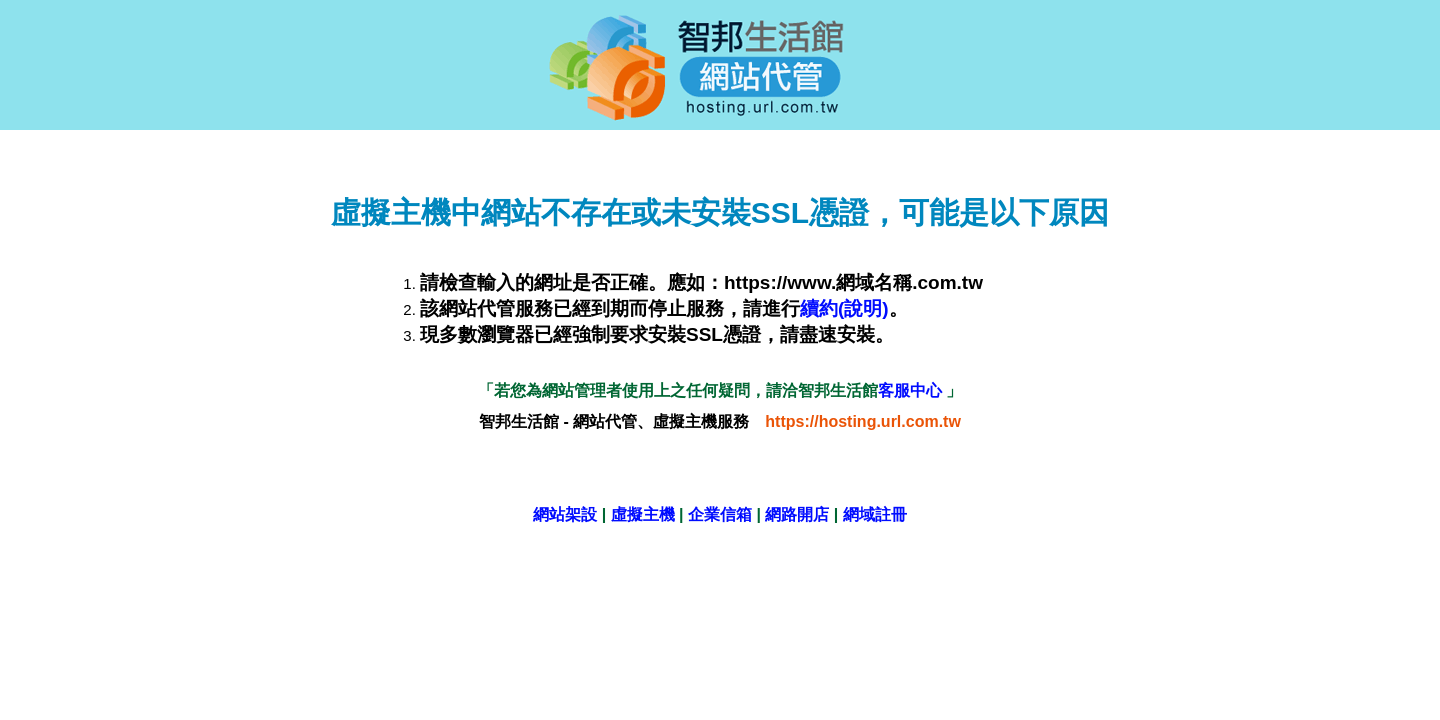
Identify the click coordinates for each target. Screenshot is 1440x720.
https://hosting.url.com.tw (863, 421)
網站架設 (565, 514)
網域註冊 (875, 514)
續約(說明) (844, 308)
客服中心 (912, 390)
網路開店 (797, 514)
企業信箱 (720, 514)
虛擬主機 (643, 514)
